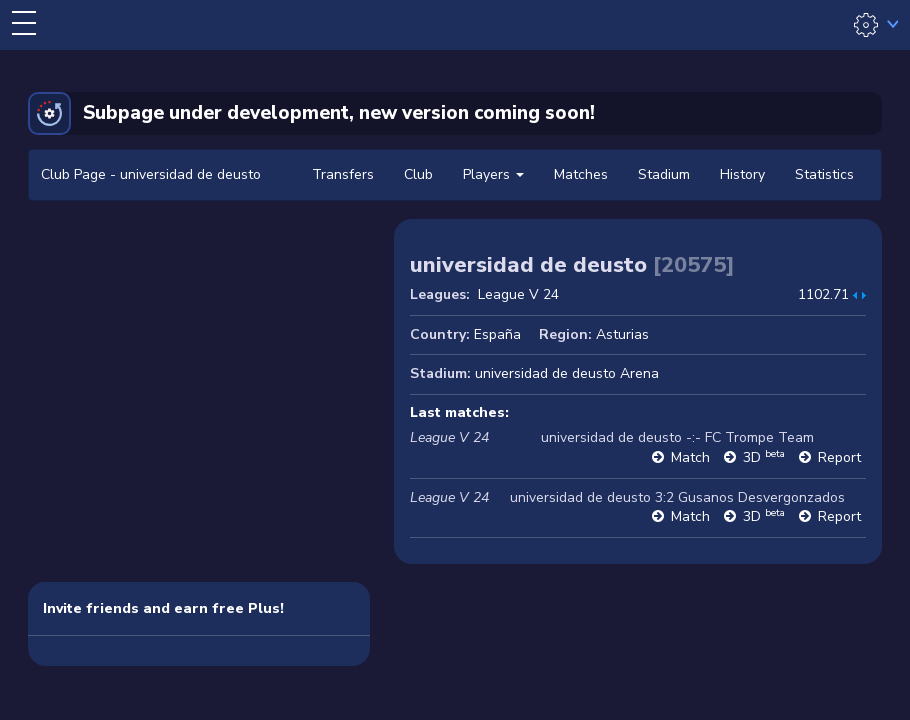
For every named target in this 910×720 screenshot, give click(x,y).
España (497, 334)
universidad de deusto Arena (567, 373)
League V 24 (518, 294)
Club (418, 174)
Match (690, 457)
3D (764, 457)
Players (493, 174)
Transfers (343, 174)
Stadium (664, 174)
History (742, 174)
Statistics (824, 174)
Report (839, 457)
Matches (581, 174)
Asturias (622, 334)
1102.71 (823, 294)
